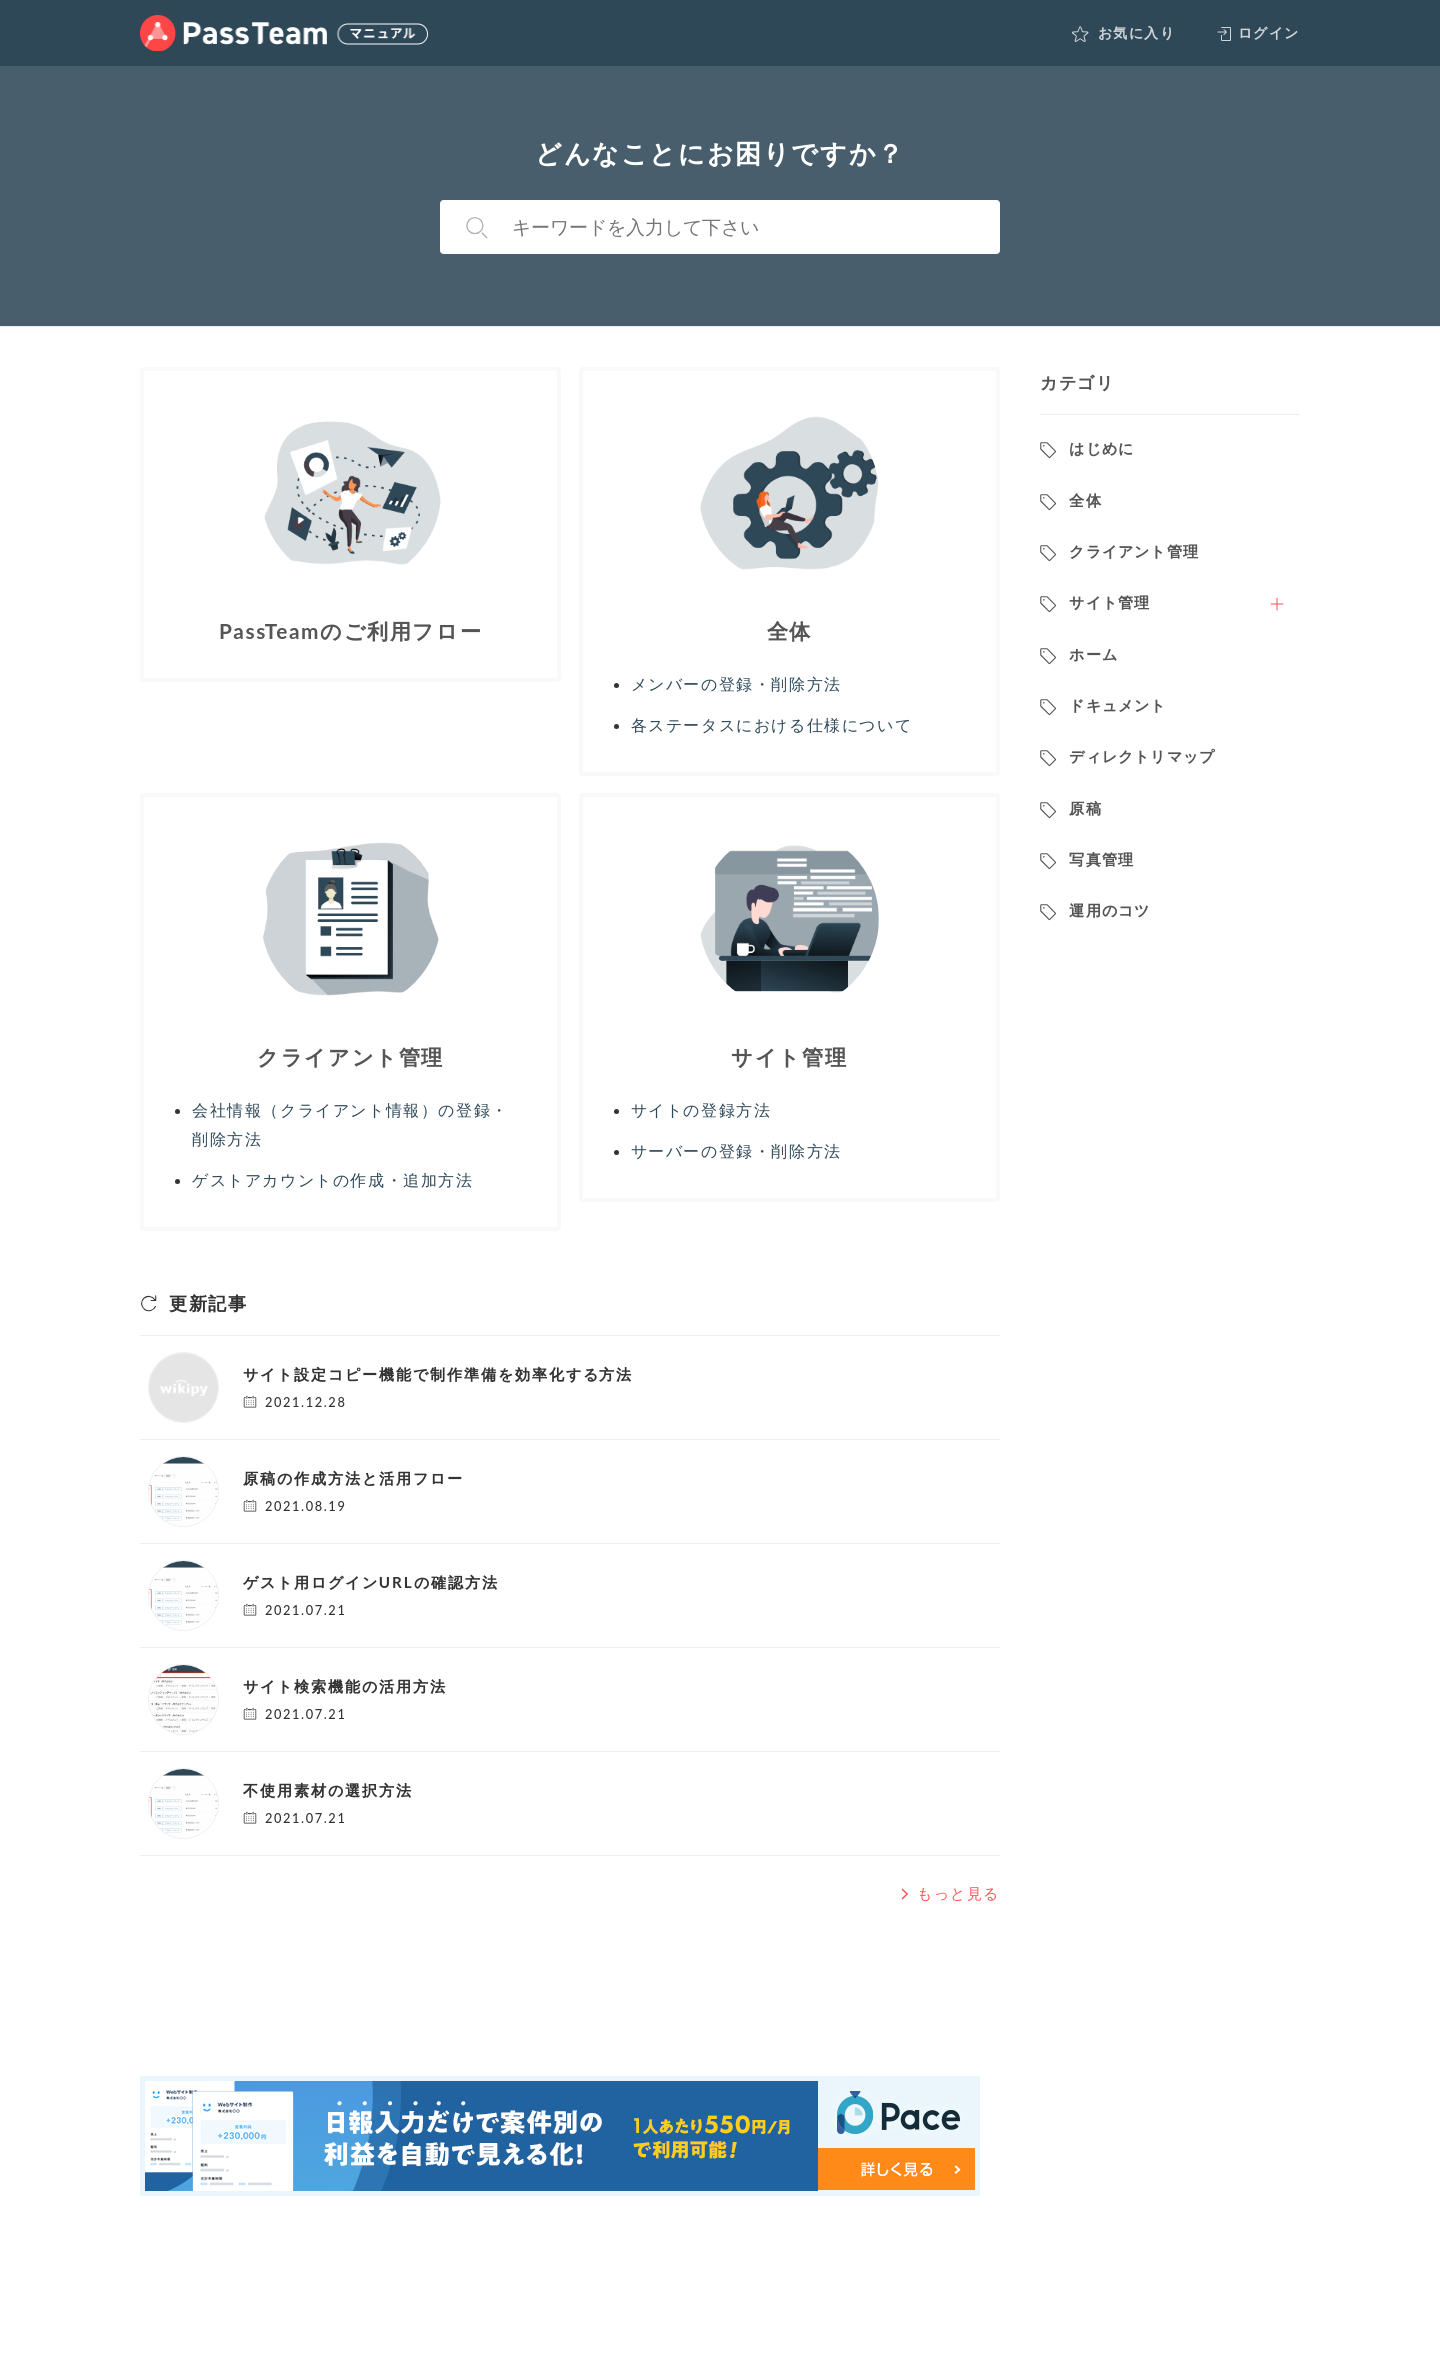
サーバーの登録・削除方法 (736, 1150)
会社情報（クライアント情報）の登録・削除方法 (350, 1124)
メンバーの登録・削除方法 (736, 683)
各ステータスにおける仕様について (772, 724)
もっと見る (948, 1893)
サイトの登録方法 (701, 1109)
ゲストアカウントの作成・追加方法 (333, 1179)
